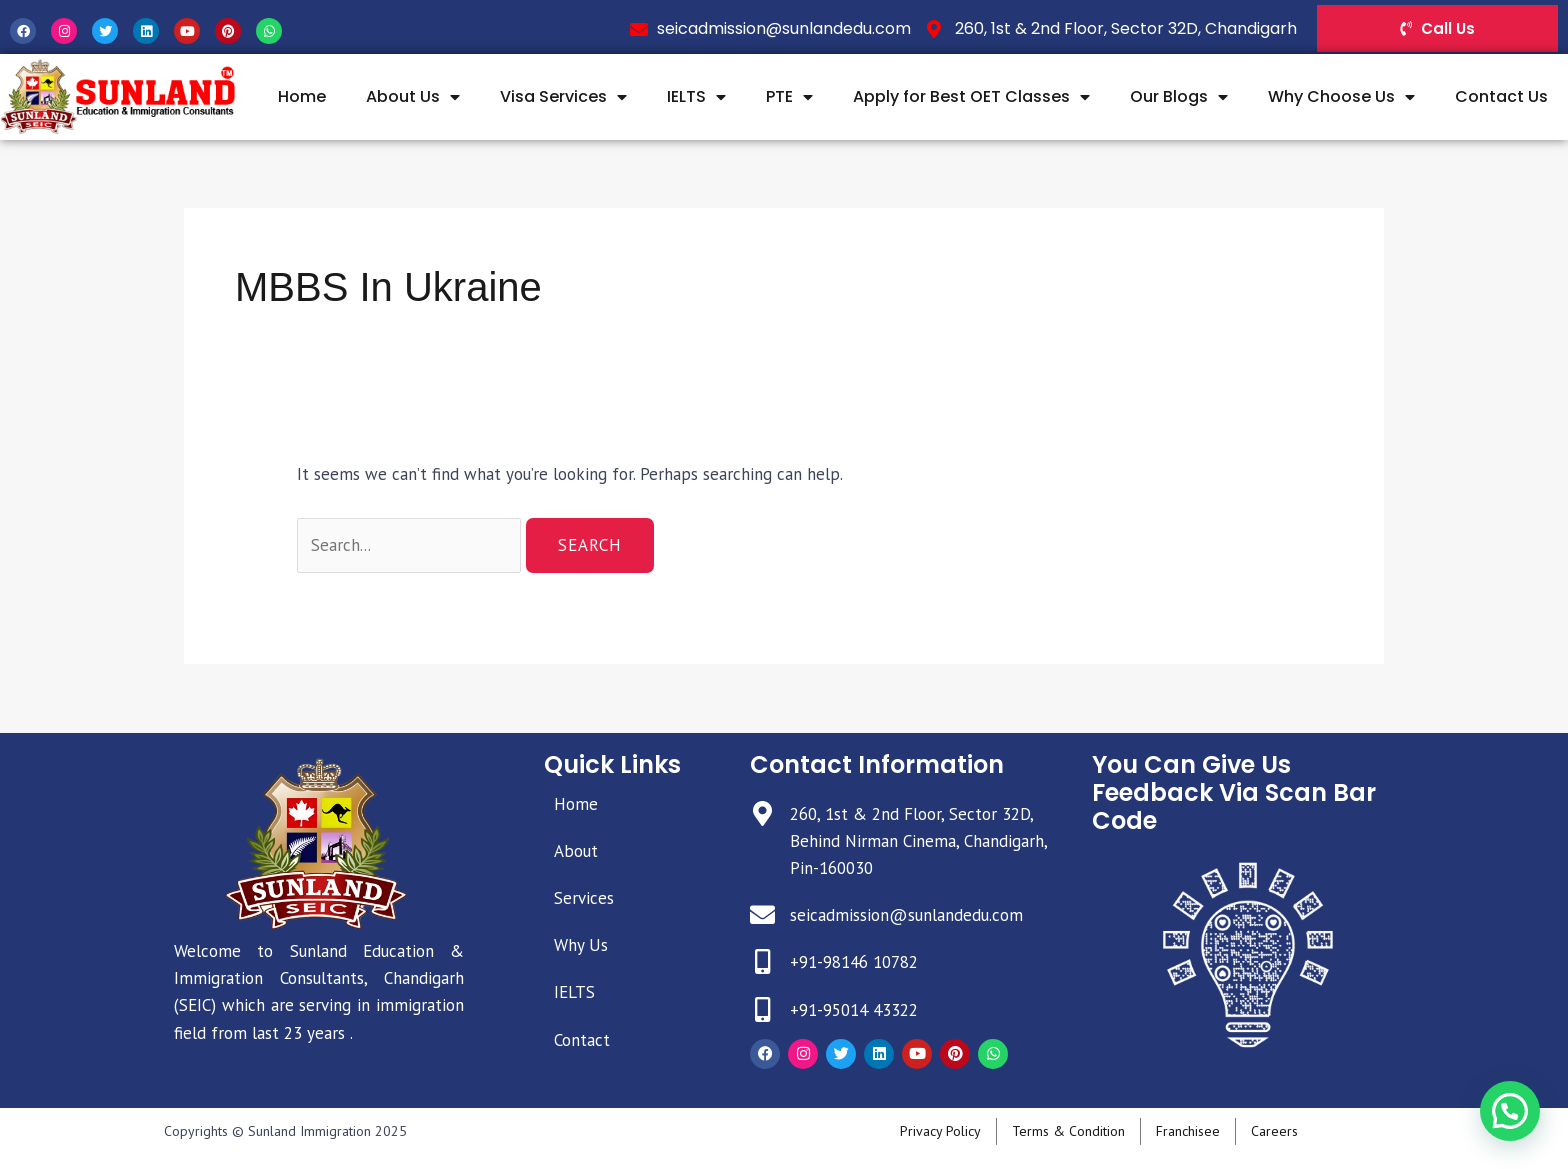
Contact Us (1501, 96)
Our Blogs (1179, 97)
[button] (1518, 1133)
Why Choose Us (1341, 97)
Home (302, 96)
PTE (789, 97)
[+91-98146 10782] (762, 961)
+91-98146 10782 (854, 962)
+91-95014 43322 (854, 1010)
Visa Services (563, 97)
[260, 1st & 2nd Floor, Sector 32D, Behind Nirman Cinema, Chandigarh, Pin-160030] (762, 813)
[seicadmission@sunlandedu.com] (762, 914)
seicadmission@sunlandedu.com (906, 915)
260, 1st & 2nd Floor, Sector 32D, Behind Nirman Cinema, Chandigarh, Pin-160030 (918, 841)
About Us (413, 97)
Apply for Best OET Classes (971, 97)
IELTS (696, 97)
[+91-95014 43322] (762, 1009)
